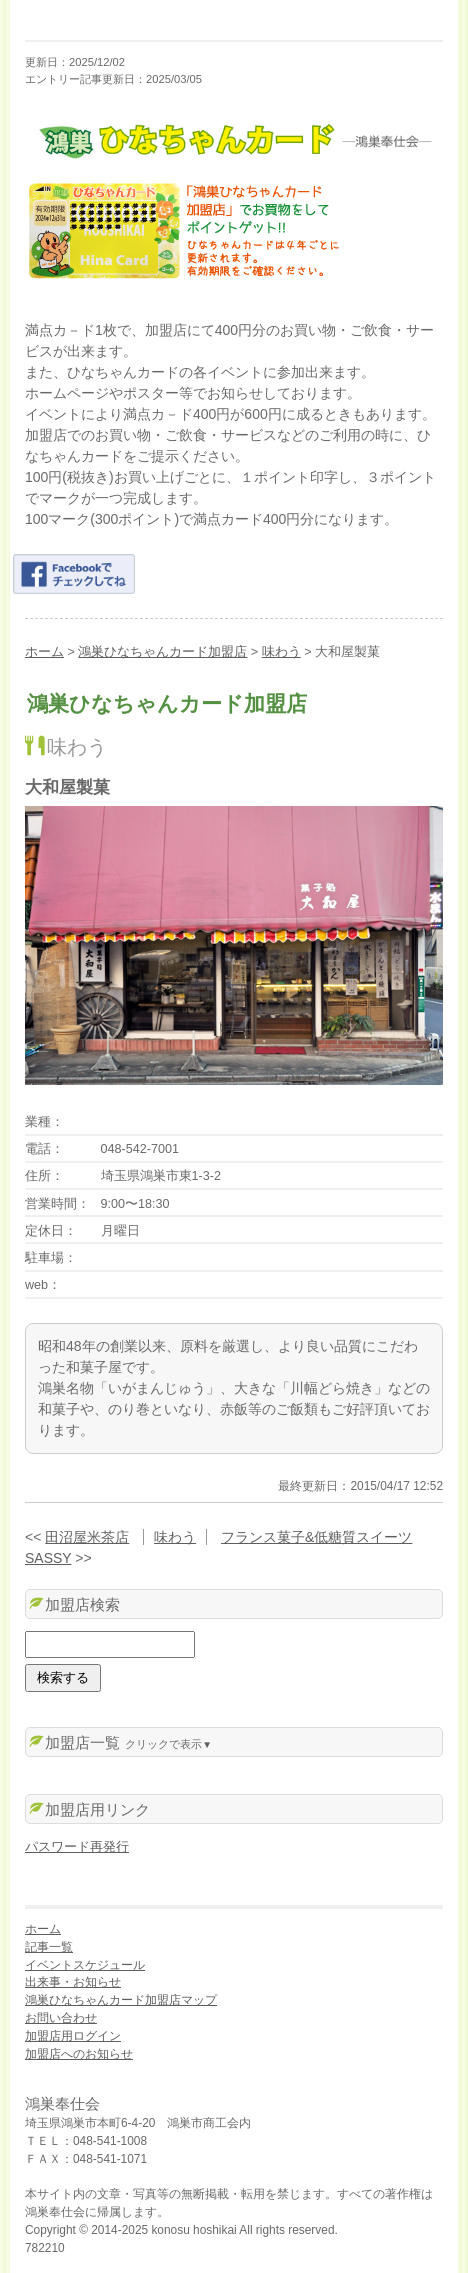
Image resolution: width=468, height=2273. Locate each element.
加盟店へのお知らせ (79, 2054)
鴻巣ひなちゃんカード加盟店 (162, 652)
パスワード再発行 (77, 1847)
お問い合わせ (61, 2018)
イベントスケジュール (85, 1965)
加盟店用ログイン (73, 2036)
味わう (281, 652)
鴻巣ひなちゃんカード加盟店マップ (121, 2000)
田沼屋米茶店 (87, 1537)
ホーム (44, 652)
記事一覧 (49, 1947)
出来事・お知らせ (73, 1982)
